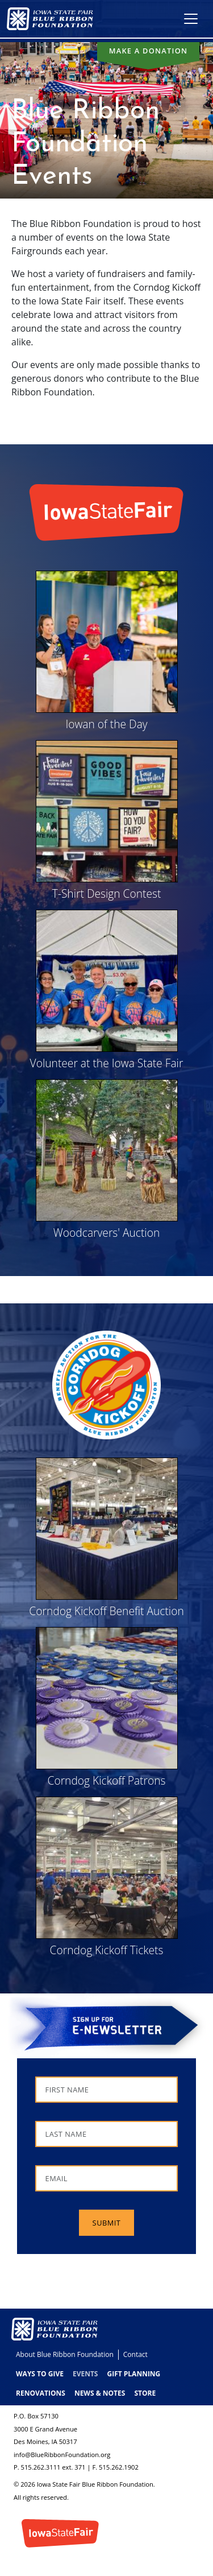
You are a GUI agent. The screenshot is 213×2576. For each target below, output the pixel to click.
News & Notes (100, 2393)
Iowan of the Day (106, 724)
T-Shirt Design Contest (106, 893)
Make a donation (148, 51)
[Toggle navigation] (191, 19)
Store (145, 2393)
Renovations (40, 2393)
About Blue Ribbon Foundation (65, 2354)
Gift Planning (133, 2374)
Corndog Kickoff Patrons (106, 1780)
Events (85, 2374)
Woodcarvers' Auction (106, 1232)
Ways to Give (40, 2374)
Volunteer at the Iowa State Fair (106, 1063)
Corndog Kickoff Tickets (107, 1950)
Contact (135, 2354)
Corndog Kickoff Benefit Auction (106, 1611)
